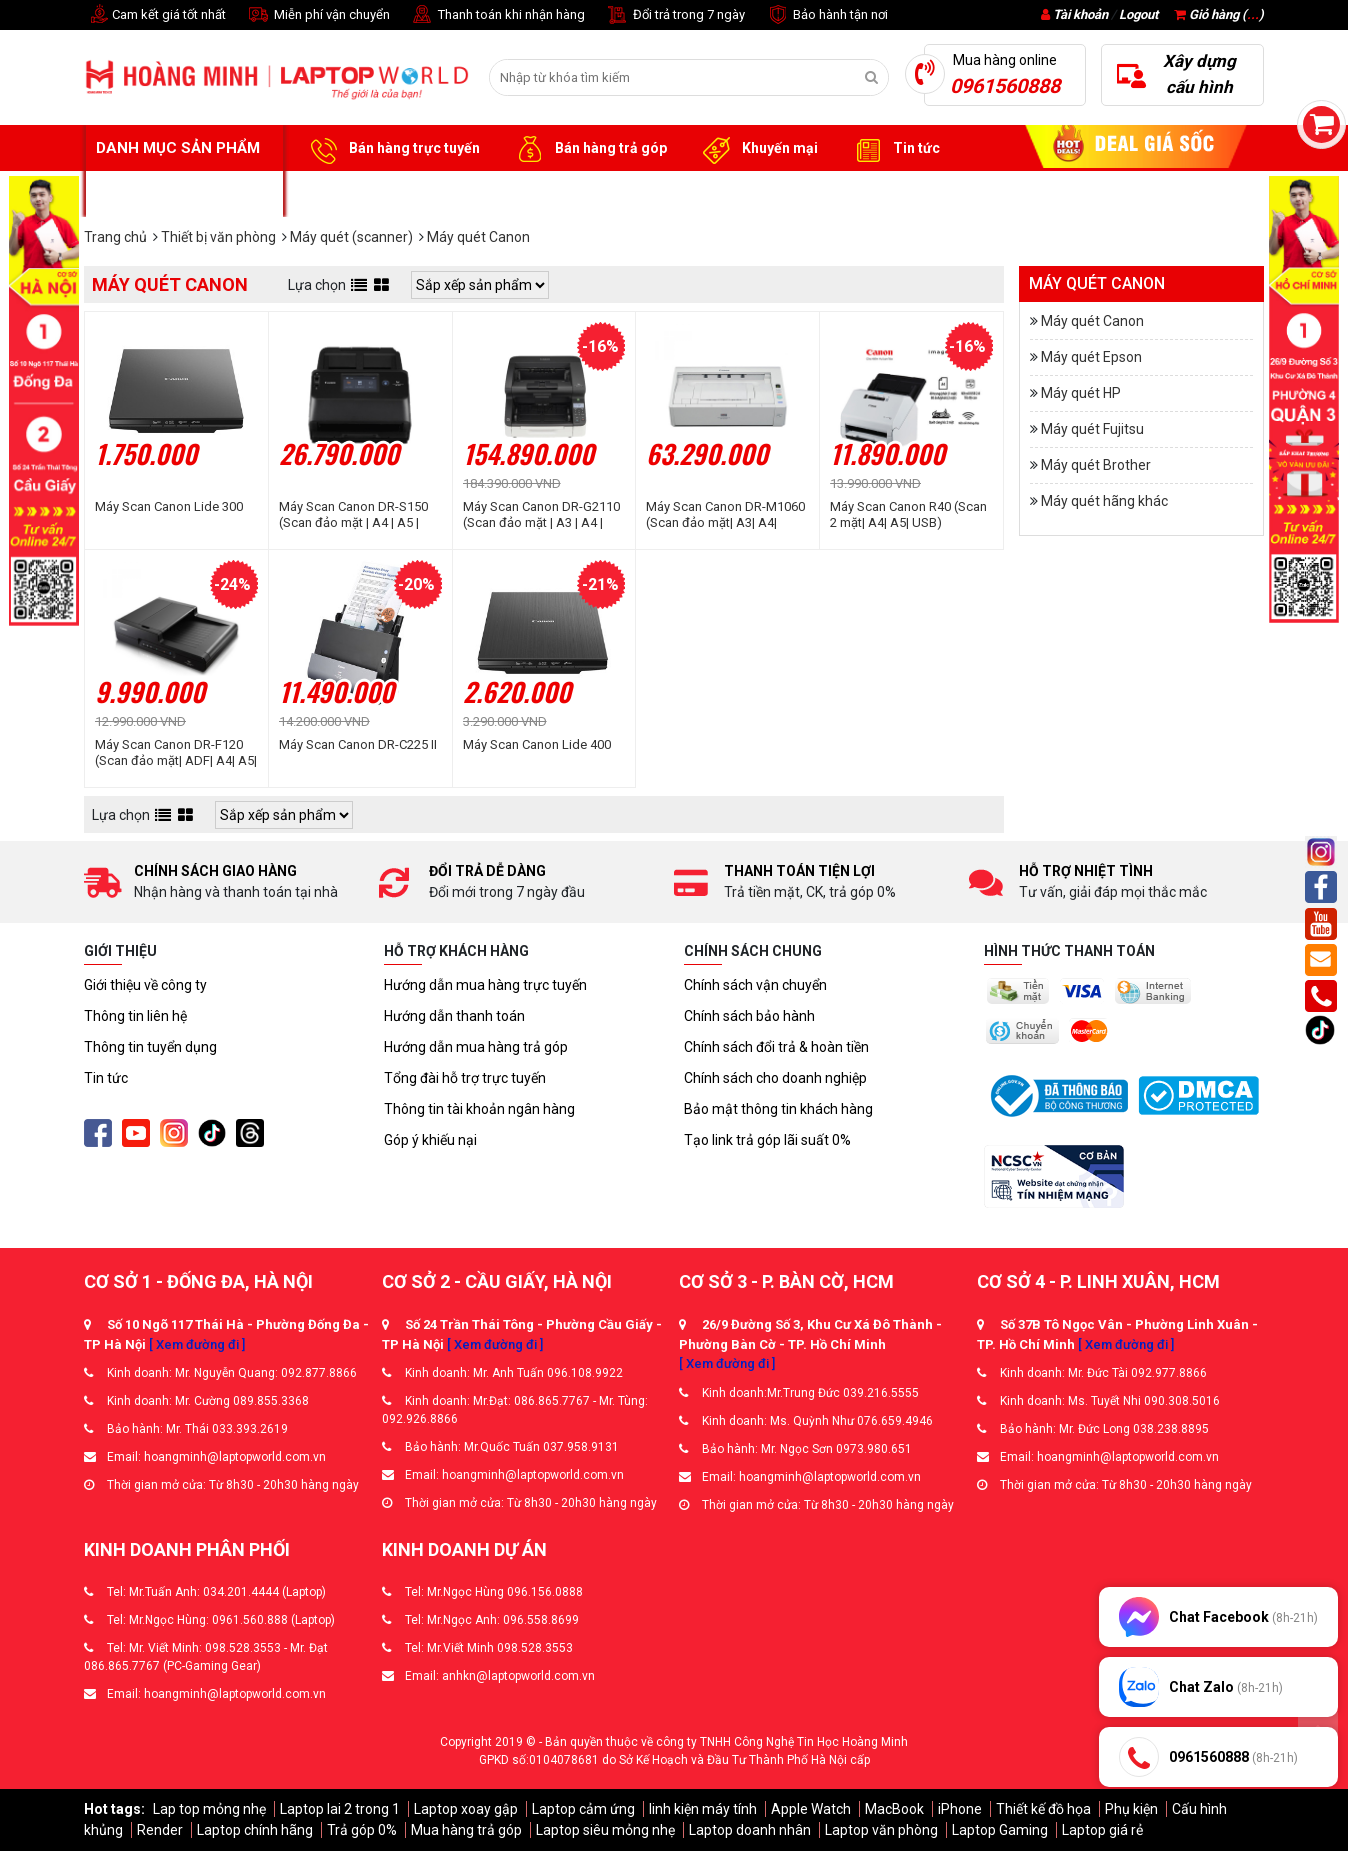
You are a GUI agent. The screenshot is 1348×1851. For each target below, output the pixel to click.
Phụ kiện (1131, 1809)
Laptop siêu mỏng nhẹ (605, 1830)
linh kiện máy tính (703, 1809)
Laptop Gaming (1000, 1830)
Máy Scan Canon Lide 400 (537, 744)
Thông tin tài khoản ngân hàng (479, 1109)
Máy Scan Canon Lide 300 (169, 506)
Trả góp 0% (362, 1830)
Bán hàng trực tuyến (392, 149)
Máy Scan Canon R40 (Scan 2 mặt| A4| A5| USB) (908, 514)
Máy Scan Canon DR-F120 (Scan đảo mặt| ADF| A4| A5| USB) (176, 753)
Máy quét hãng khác (1104, 501)
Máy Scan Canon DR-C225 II (358, 744)
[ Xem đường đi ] (197, 1344)
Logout (1138, 14)
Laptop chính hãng (255, 1830)
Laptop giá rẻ (1102, 1830)
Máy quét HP (1081, 393)
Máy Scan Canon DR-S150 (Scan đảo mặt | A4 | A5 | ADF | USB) (353, 515)
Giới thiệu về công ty (145, 985)
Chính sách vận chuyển (755, 985)
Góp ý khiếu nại (430, 1140)
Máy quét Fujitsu (1092, 429)
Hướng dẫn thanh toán (454, 1016)
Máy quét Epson (1091, 357)
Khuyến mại (757, 149)
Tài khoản (1080, 14)
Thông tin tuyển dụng (150, 1047)
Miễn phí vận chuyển (318, 15)
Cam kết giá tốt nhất (155, 15)
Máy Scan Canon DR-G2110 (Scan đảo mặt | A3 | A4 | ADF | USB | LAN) (541, 515)
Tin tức (894, 149)
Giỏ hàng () (1219, 14)
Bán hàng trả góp (588, 149)
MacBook (894, 1809)
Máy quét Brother (1096, 465)
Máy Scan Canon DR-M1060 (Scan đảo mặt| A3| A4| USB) (725, 515)
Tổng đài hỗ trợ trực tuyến (465, 1078)
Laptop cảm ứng (583, 1809)
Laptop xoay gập (466, 1809)
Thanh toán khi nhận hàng (497, 15)
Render (160, 1830)
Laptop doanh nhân (750, 1830)
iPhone (960, 1809)
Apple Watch (811, 1809)
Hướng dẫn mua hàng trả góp (476, 1047)
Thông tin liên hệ (135, 1016)
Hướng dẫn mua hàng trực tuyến (485, 985)
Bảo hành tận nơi (826, 15)
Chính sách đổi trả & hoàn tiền (776, 1047)
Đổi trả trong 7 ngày (675, 15)
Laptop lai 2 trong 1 (340, 1809)
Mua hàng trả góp (466, 1830)
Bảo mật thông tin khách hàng (778, 1109)
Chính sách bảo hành (749, 1016)
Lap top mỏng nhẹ (209, 1809)
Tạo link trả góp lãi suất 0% (767, 1140)
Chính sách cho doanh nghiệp (775, 1078)
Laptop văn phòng (881, 1830)
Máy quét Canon (1092, 321)
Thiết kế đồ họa (1043, 1809)
